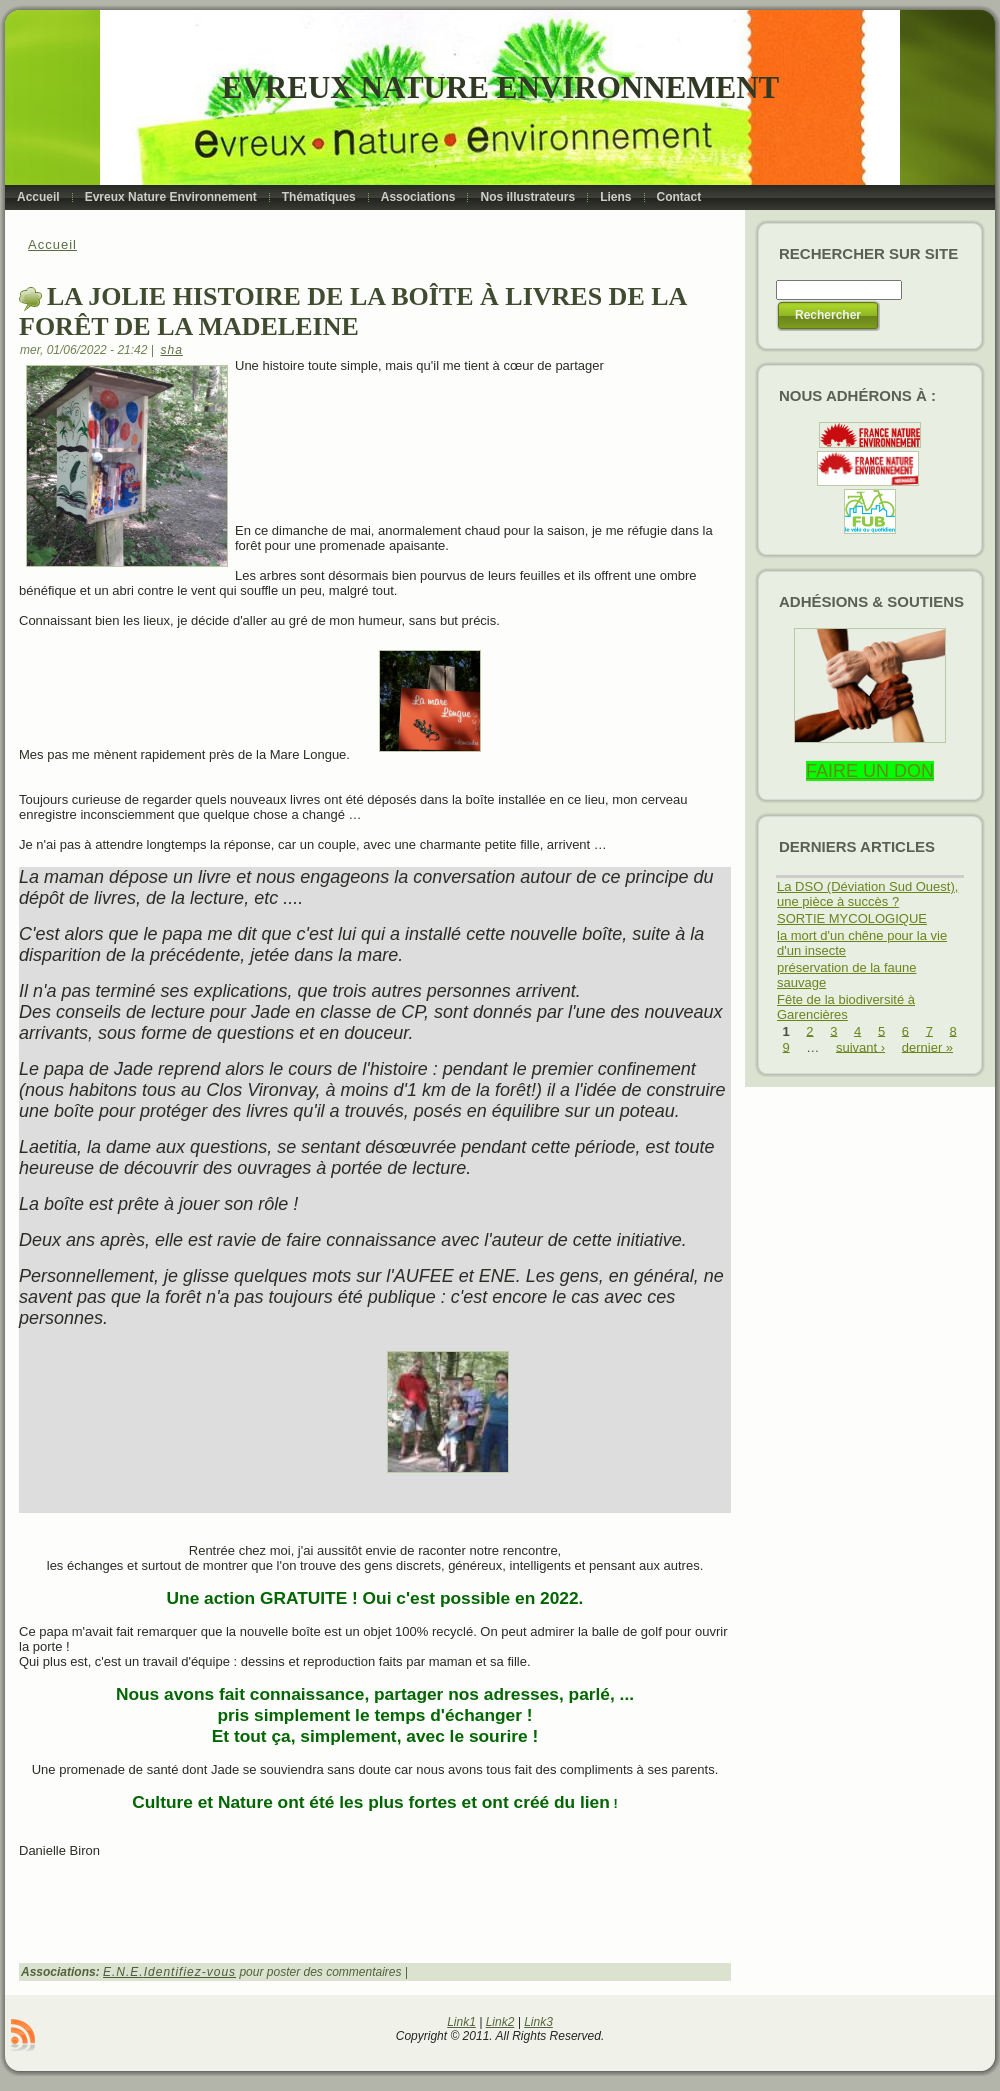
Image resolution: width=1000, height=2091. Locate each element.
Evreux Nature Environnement (500, 87)
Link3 (538, 2022)
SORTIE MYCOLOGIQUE (852, 918)
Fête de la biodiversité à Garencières (846, 1007)
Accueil (52, 244)
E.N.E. (123, 1972)
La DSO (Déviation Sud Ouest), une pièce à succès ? (867, 894)
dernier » (927, 1046)
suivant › (860, 1046)
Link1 (461, 2022)
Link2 (500, 2022)
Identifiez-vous (190, 1972)
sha (172, 350)
